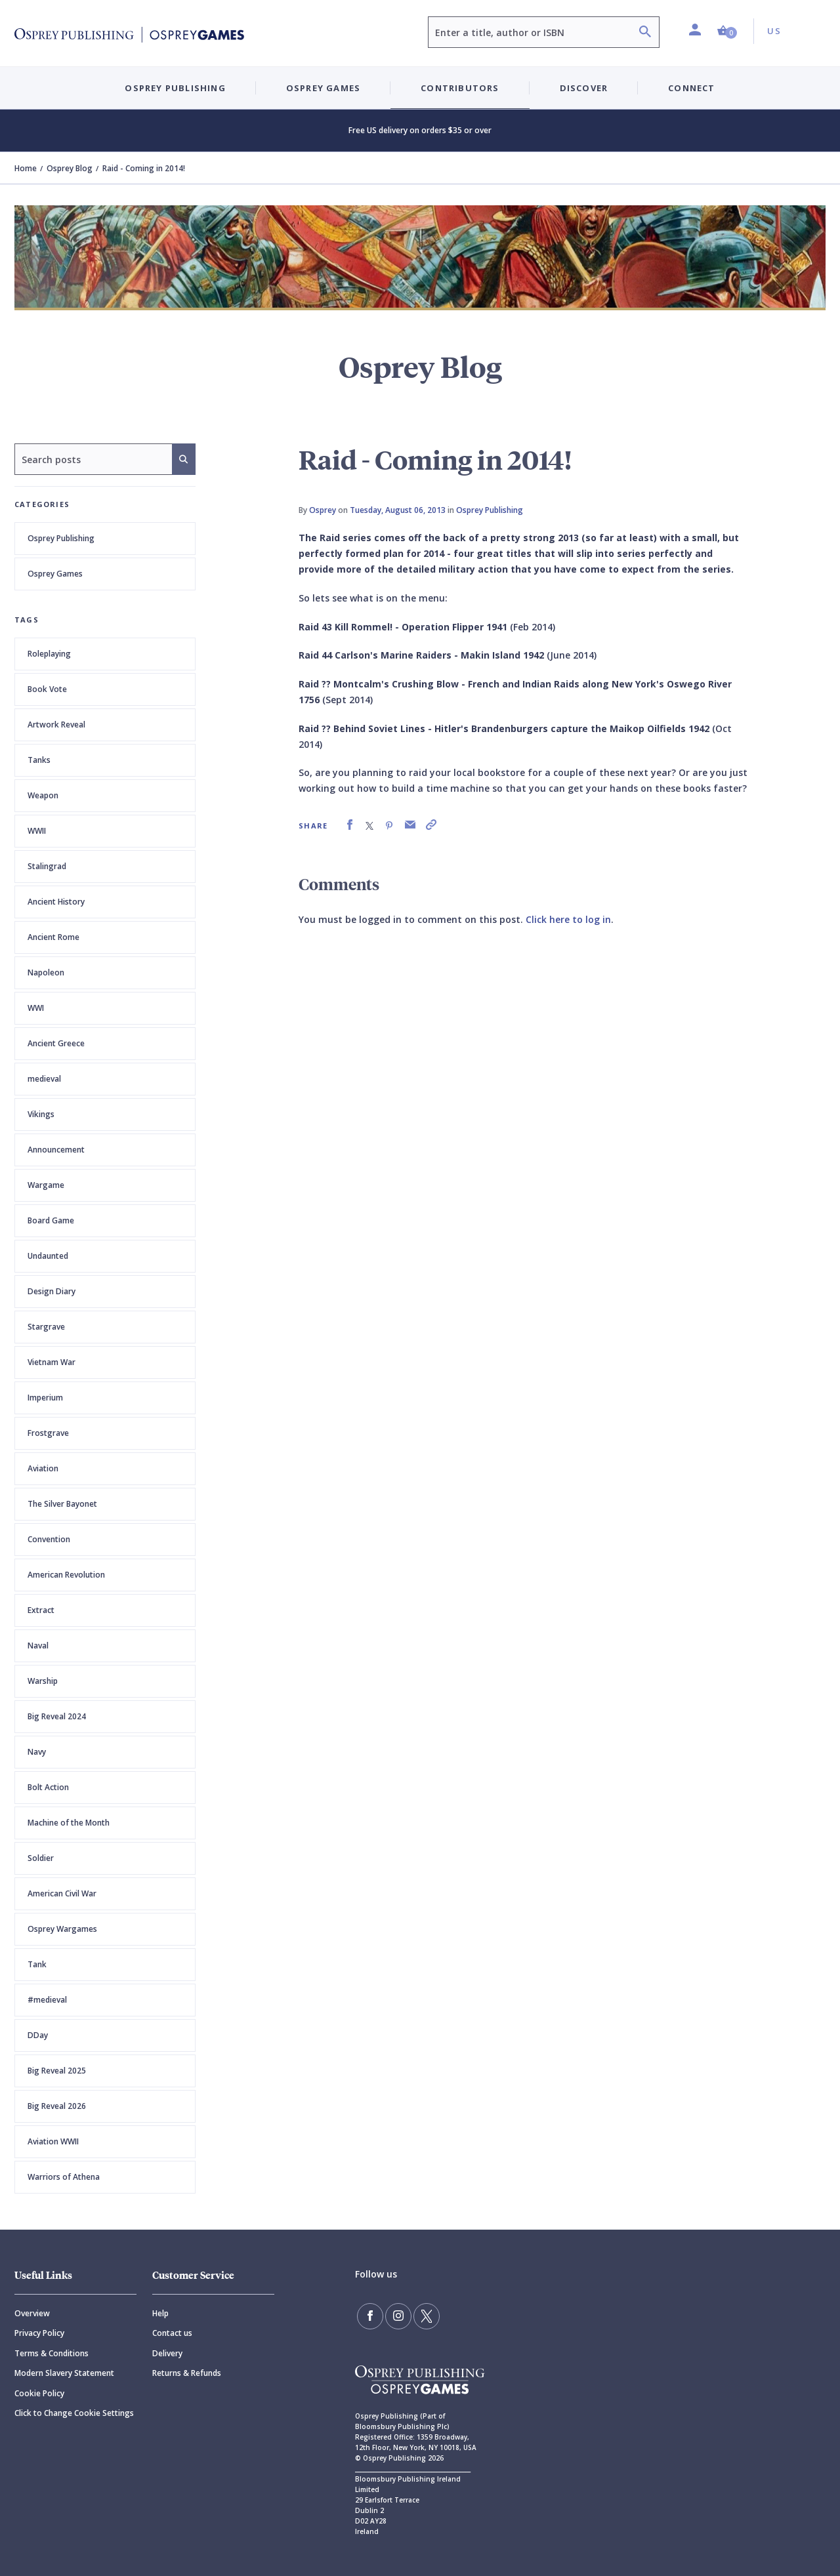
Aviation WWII (53, 2141)
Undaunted (48, 1255)
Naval (38, 1645)
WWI (36, 1007)
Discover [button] (584, 88)
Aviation (43, 1468)
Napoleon (46, 972)
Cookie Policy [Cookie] (39, 2393)
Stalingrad (47, 866)
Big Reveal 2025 (57, 2070)
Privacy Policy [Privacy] (39, 2333)
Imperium (45, 1397)
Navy (37, 1751)
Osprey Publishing (61, 538)
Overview (32, 2313)
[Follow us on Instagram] (398, 2316)
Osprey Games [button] (323, 88)
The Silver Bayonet (62, 1503)
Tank (37, 1964)
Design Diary (51, 1291)
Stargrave (46, 1326)
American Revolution (66, 1574)
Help (160, 2313)
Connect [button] (691, 88)
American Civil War (62, 1893)
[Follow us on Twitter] (426, 2316)
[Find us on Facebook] (370, 2316)
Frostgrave (48, 1433)
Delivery (167, 2353)
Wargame (46, 1185)
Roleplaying (49, 653)
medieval (44, 1078)
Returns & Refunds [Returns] (186, 2373)
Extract (41, 1610)
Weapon (43, 795)
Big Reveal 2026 (57, 2106)
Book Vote (47, 689)
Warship (43, 1681)
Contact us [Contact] (172, 2333)
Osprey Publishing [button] (175, 88)
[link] (350, 825)
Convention (49, 1539)
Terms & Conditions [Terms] (51, 2353)
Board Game (51, 1220)
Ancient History (56, 901)
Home (25, 168)
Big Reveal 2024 (57, 1716)
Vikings (41, 1114)
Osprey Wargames (62, 1928)
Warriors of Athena (64, 2176)
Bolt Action (48, 1787)
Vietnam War (51, 1362)
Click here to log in (568, 919)
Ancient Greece (56, 1043)
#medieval (47, 1999)
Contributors (460, 88)
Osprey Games (55, 573)
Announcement (56, 1149)
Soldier (41, 1858)
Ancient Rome (53, 937)
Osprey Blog (70, 168)
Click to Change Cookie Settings (74, 2413)
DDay (38, 2035)
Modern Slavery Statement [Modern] (64, 2373)
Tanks (39, 760)
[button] (727, 31)
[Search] (645, 33)
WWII (37, 830)
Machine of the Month (69, 1822)
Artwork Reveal (56, 724)
